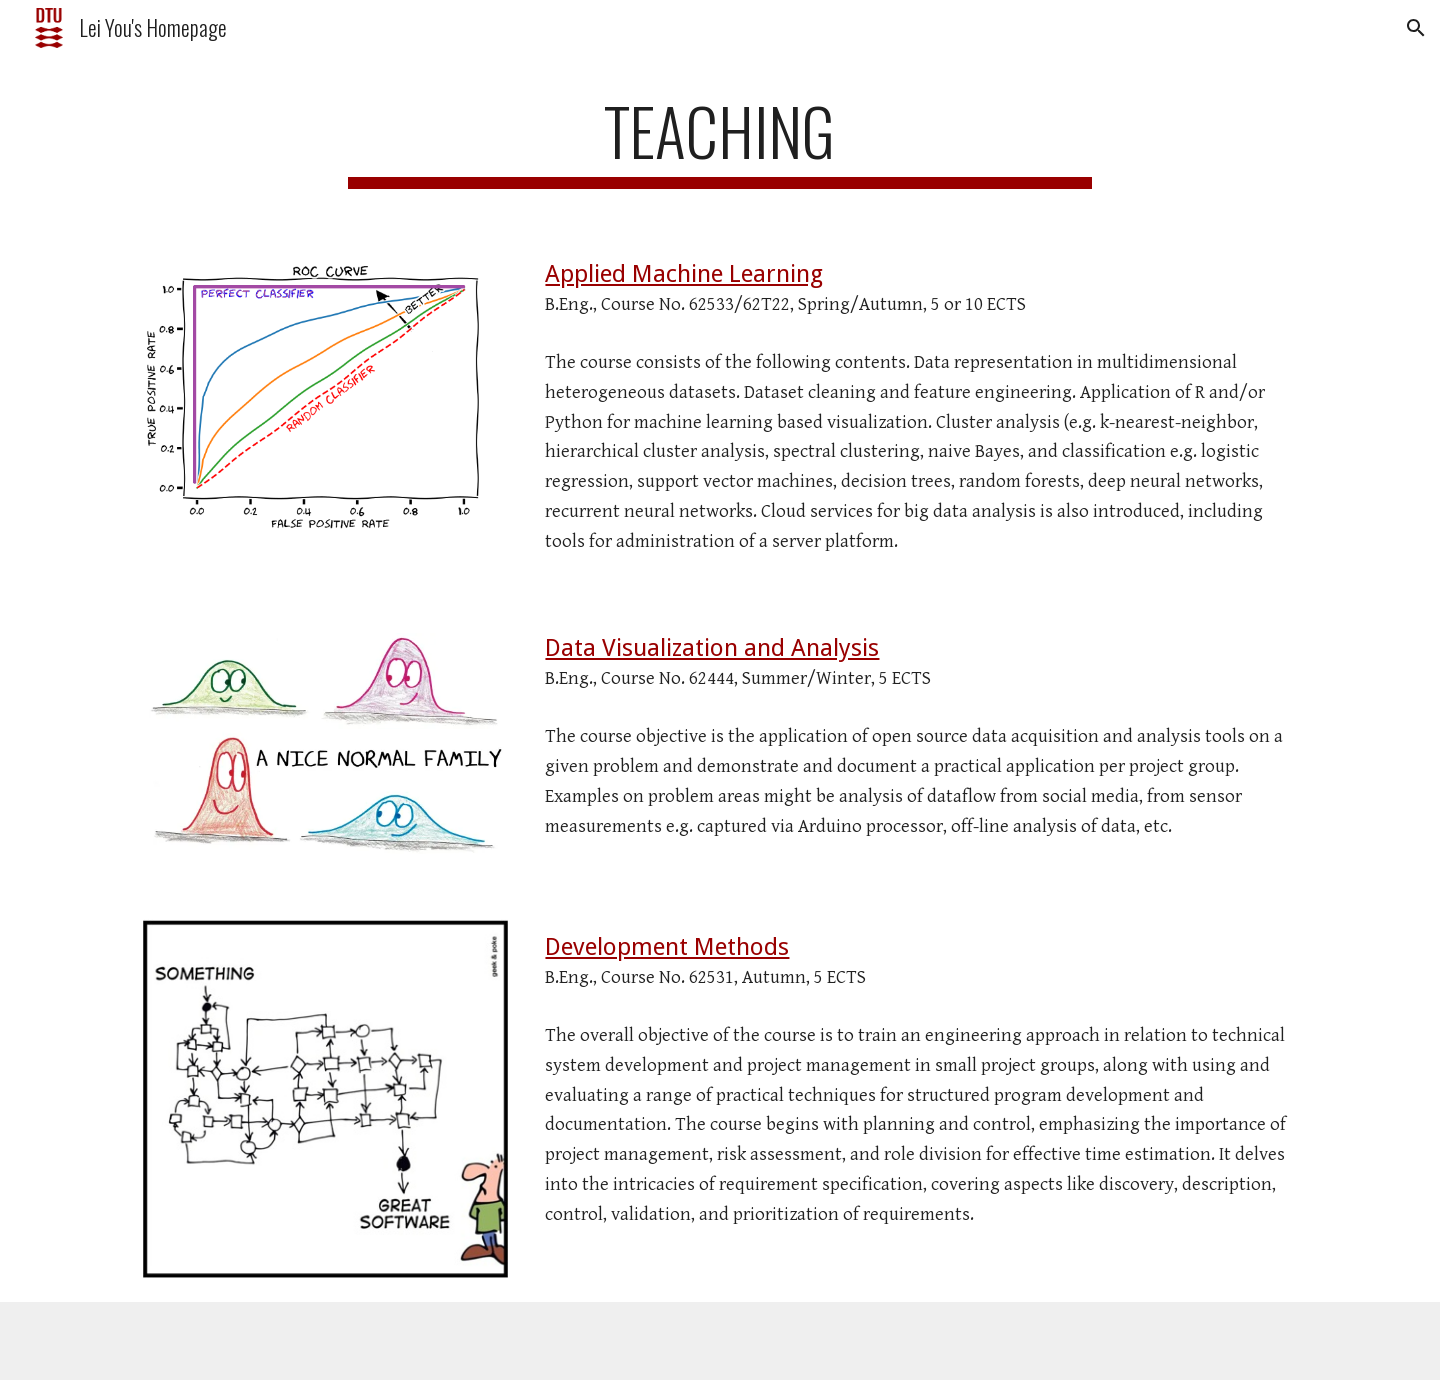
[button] (1416, 28)
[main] (720, 140)
